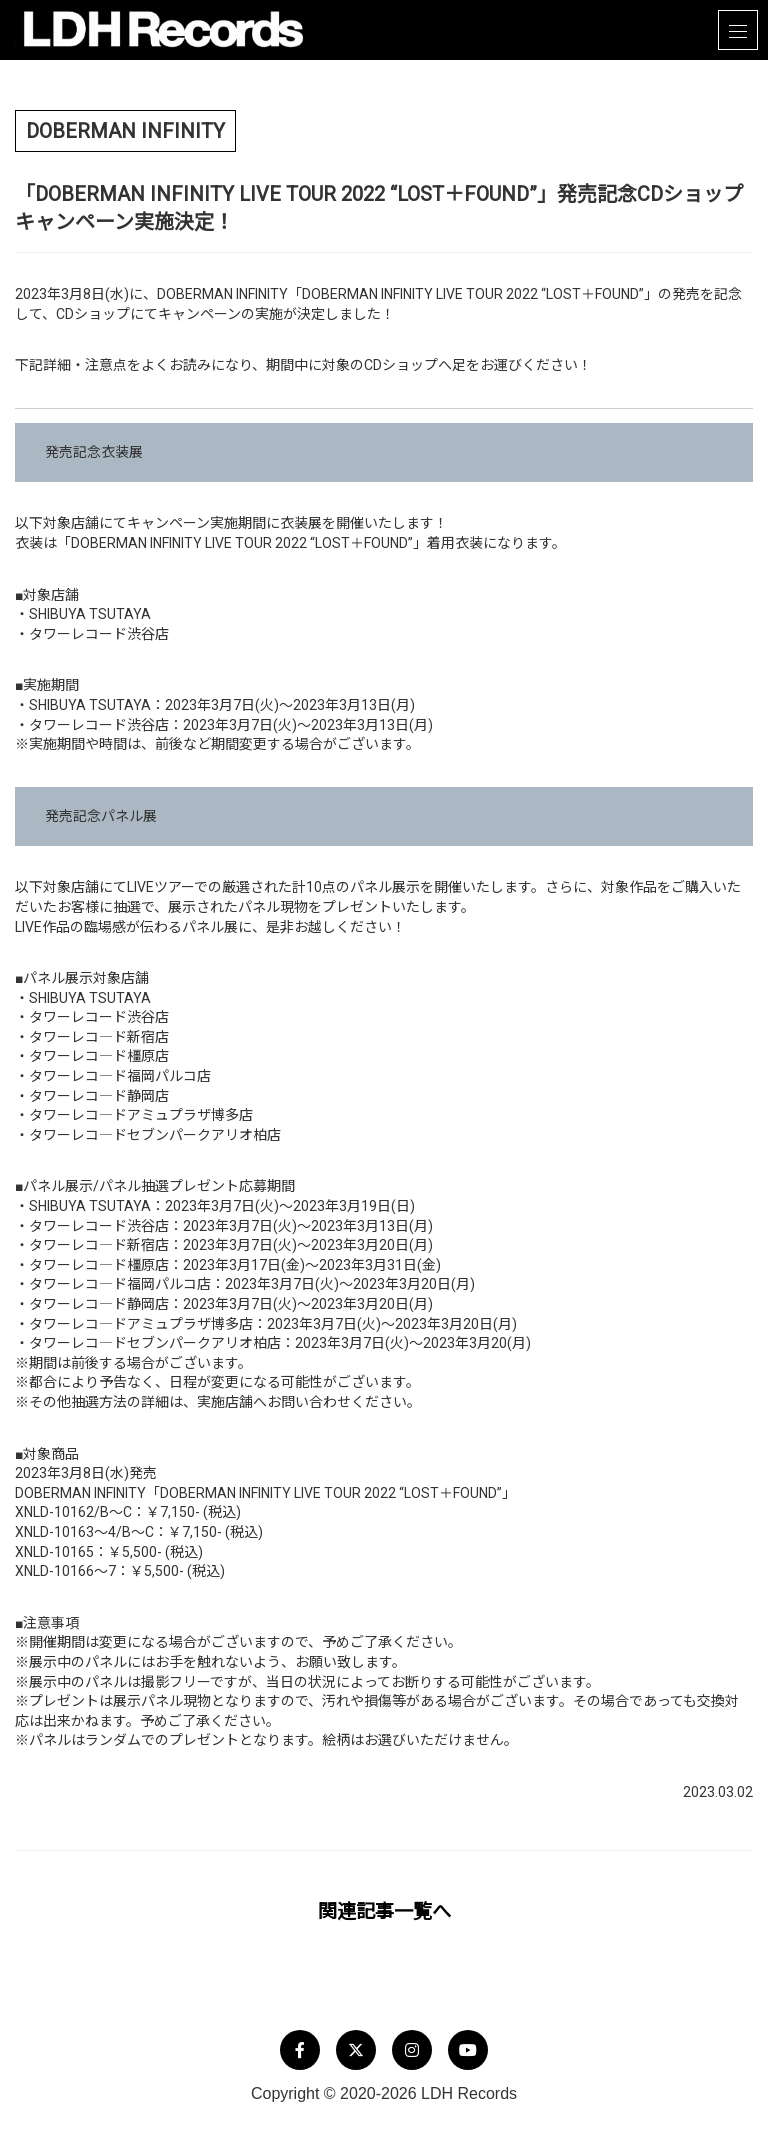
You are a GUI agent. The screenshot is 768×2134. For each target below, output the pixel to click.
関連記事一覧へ (384, 1911)
